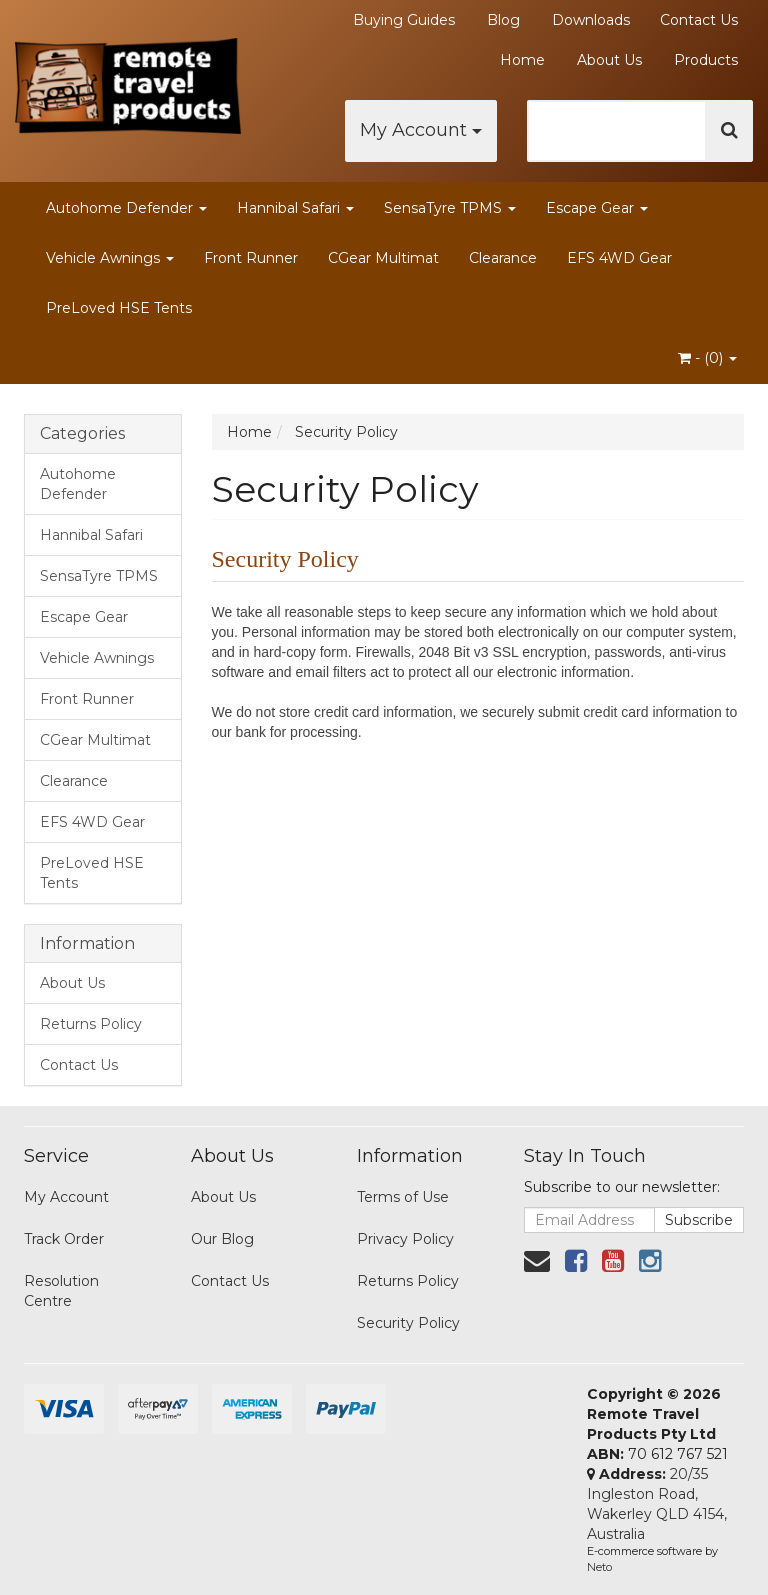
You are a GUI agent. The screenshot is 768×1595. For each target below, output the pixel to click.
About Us (609, 60)
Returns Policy (91, 1024)
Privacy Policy (405, 1239)
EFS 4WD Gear (619, 258)
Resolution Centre (61, 1291)
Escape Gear (597, 208)
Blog (503, 20)
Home (522, 60)
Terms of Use (403, 1197)
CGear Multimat (383, 258)
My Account (421, 130)
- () (707, 358)
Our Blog (222, 1239)
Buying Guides (404, 20)
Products (706, 60)
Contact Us (699, 20)
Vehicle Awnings (110, 258)
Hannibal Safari (295, 208)
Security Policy (408, 1323)
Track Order (64, 1239)
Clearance (503, 258)
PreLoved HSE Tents (119, 308)
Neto (599, 1567)
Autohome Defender (126, 208)
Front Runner (251, 258)
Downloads (591, 20)
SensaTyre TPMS (450, 208)
